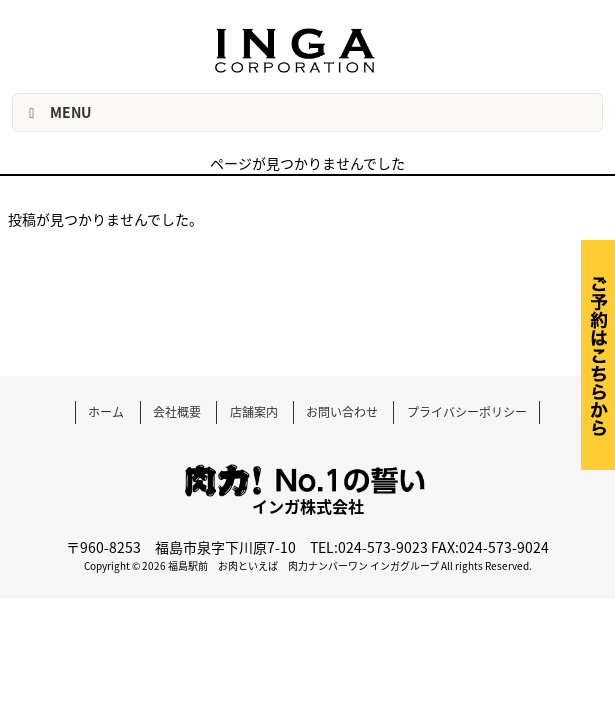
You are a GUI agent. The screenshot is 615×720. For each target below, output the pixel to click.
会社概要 (177, 412)
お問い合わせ (342, 412)
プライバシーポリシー (467, 412)
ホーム (106, 412)
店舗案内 (254, 412)
